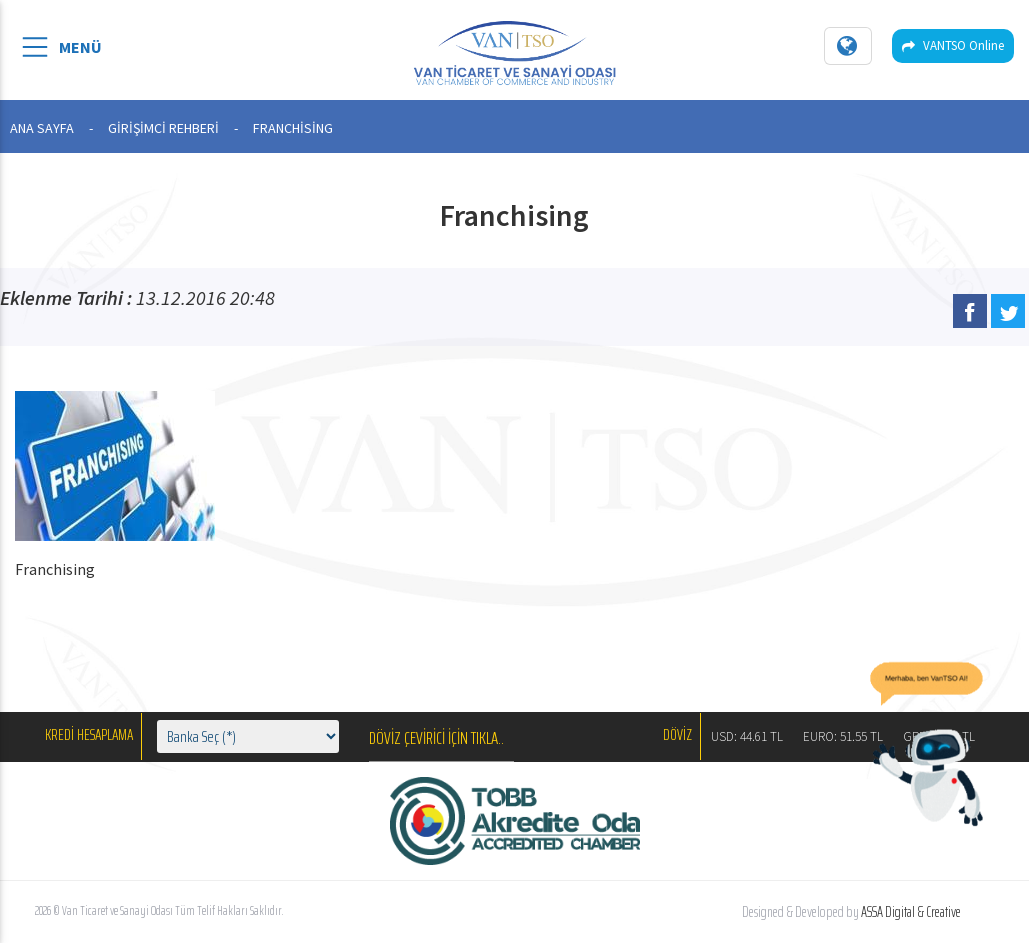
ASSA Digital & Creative (911, 912)
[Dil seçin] (848, 46)
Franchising (55, 569)
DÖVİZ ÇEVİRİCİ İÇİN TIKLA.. (436, 738)
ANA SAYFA (42, 128)
